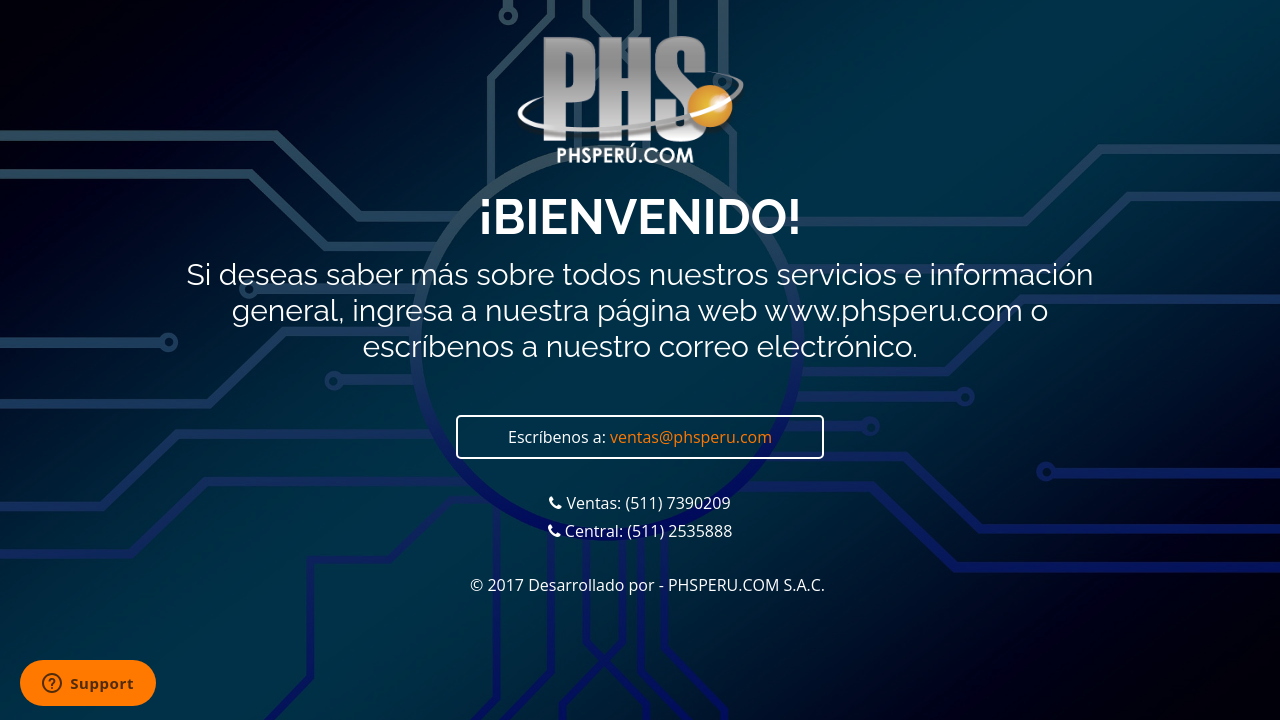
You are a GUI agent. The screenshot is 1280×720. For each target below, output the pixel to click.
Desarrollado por (591, 585)
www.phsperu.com (893, 310)
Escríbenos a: (640, 437)
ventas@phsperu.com (691, 437)
